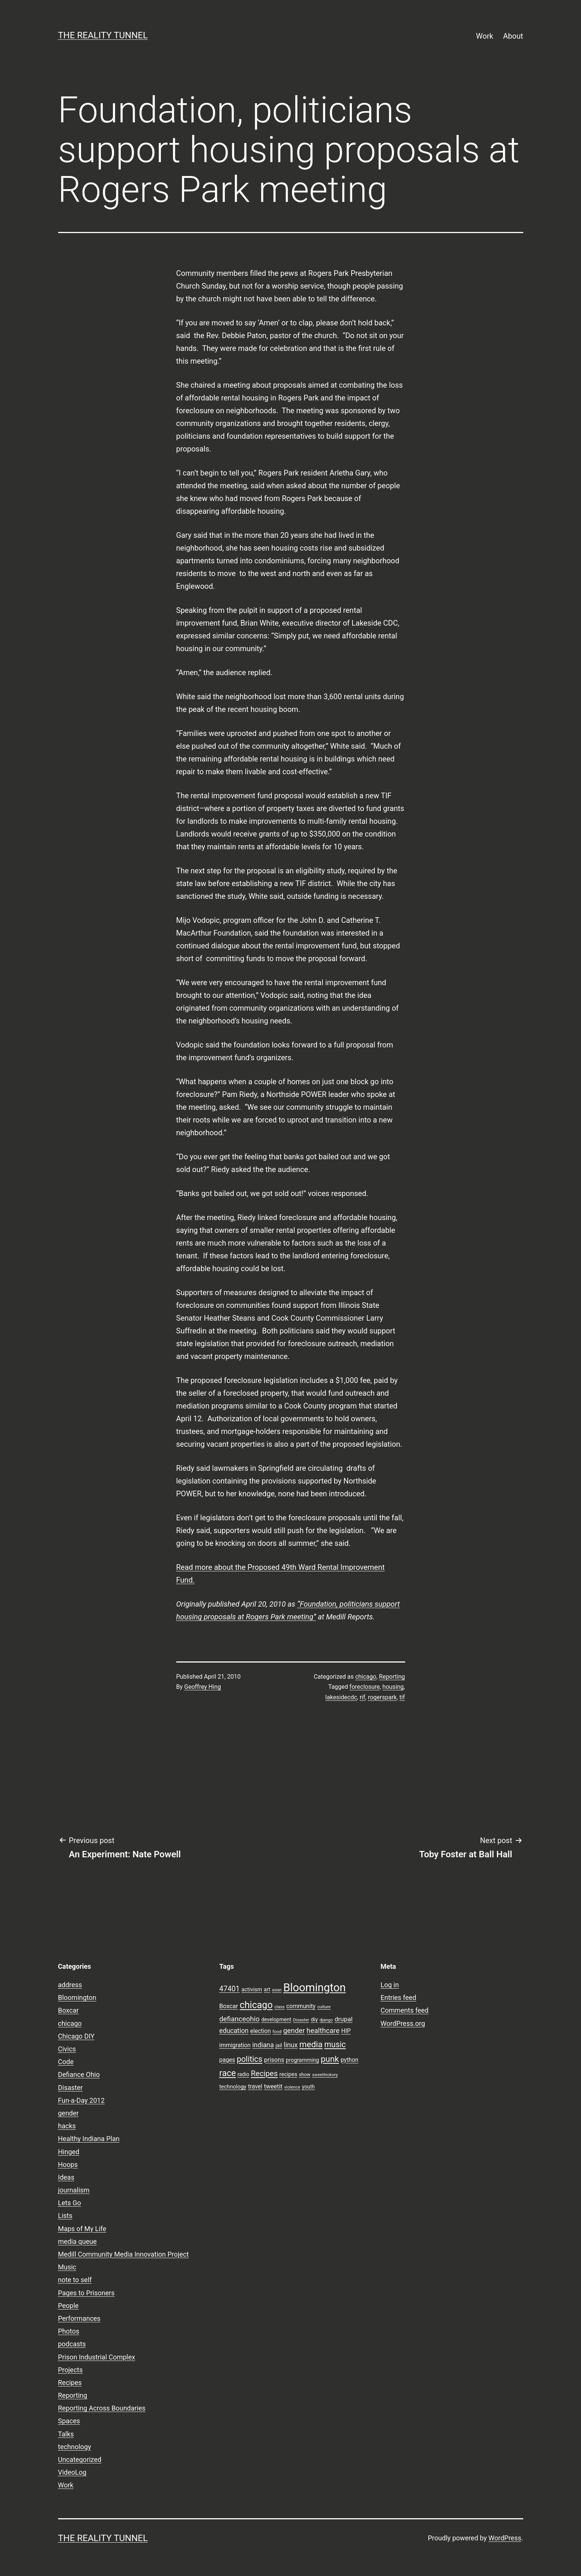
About (513, 36)
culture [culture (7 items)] (324, 2006)
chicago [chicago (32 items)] (256, 2005)
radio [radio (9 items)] (243, 2074)
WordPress (504, 2538)
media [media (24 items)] (311, 2044)
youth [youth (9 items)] (308, 2087)
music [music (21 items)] (334, 2044)
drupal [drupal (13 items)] (344, 2019)
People (68, 2306)
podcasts (72, 2344)
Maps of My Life (82, 2229)
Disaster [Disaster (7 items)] (301, 2019)
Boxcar (68, 2010)
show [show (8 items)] (305, 2074)
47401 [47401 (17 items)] (229, 1989)
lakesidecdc (341, 1697)
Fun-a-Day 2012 (81, 2100)
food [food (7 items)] (276, 2031)
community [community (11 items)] (300, 2006)
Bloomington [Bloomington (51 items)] (314, 1987)
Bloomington (77, 1997)
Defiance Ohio (79, 2074)
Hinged (69, 2152)
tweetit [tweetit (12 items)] (273, 2086)
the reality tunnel (103, 35)
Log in (390, 1985)
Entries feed (398, 1997)
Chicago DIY (76, 2036)
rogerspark (382, 1697)
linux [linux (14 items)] (291, 2045)
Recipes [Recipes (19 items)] (264, 2073)
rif (362, 1697)
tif (402, 1697)
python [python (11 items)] (349, 2060)
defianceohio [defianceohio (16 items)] (239, 2019)
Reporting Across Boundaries (102, 2408)
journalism (74, 2190)
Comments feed (405, 2010)
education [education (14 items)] (234, 2030)
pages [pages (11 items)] (227, 2060)
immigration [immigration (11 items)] (235, 2045)
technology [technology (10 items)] (232, 2086)
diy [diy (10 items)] (314, 2019)
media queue (77, 2241)
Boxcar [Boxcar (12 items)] (228, 2006)
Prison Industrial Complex (96, 2357)
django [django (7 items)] (326, 2019)
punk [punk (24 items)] (330, 2059)
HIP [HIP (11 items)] (346, 2031)
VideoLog (72, 2472)
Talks (66, 2434)
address (70, 1985)
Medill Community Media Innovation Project (123, 2254)
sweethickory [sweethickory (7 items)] (325, 2074)
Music (67, 2267)
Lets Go (69, 2203)
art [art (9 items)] (267, 1989)
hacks (67, 2126)
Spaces (69, 2421)
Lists (65, 2215)
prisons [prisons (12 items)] (274, 2059)
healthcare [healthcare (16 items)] (322, 2031)
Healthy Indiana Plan (89, 2139)
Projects (70, 2370)
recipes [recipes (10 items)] (288, 2074)
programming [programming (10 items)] (302, 2060)
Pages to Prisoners (86, 2293)
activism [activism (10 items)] (252, 1989)
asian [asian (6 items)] (277, 1990)
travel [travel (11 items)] (255, 2086)
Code (66, 2062)
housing (393, 1686)
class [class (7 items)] (279, 2006)
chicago (365, 1676)
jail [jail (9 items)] (279, 2045)
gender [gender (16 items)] (294, 2031)
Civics (67, 2049)
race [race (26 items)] (227, 2073)
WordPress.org (403, 2023)
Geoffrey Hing (202, 1686)
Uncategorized (80, 2459)
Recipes (70, 2382)
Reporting (392, 1676)
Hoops (68, 2164)
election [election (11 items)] (260, 2031)
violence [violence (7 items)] (292, 2087)
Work (484, 36)
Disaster (70, 2087)
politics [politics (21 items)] (249, 2059)
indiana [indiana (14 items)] (263, 2045)
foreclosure (365, 1686)
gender (68, 2113)
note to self (75, 2280)
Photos (69, 2331)
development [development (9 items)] (276, 2019)
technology (74, 2447)
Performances (79, 2318)
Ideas (66, 2177)
